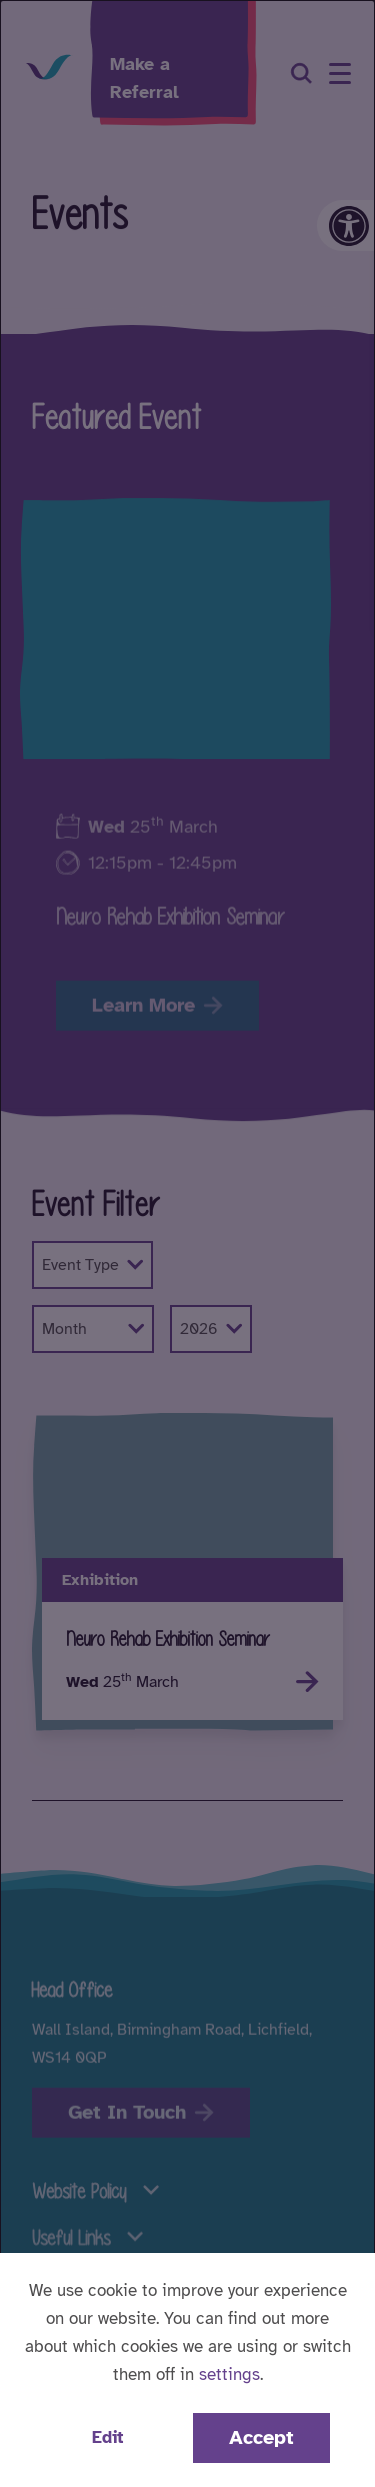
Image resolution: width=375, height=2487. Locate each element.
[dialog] (187, 1243)
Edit (107, 2437)
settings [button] (229, 2374)
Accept (261, 2437)
